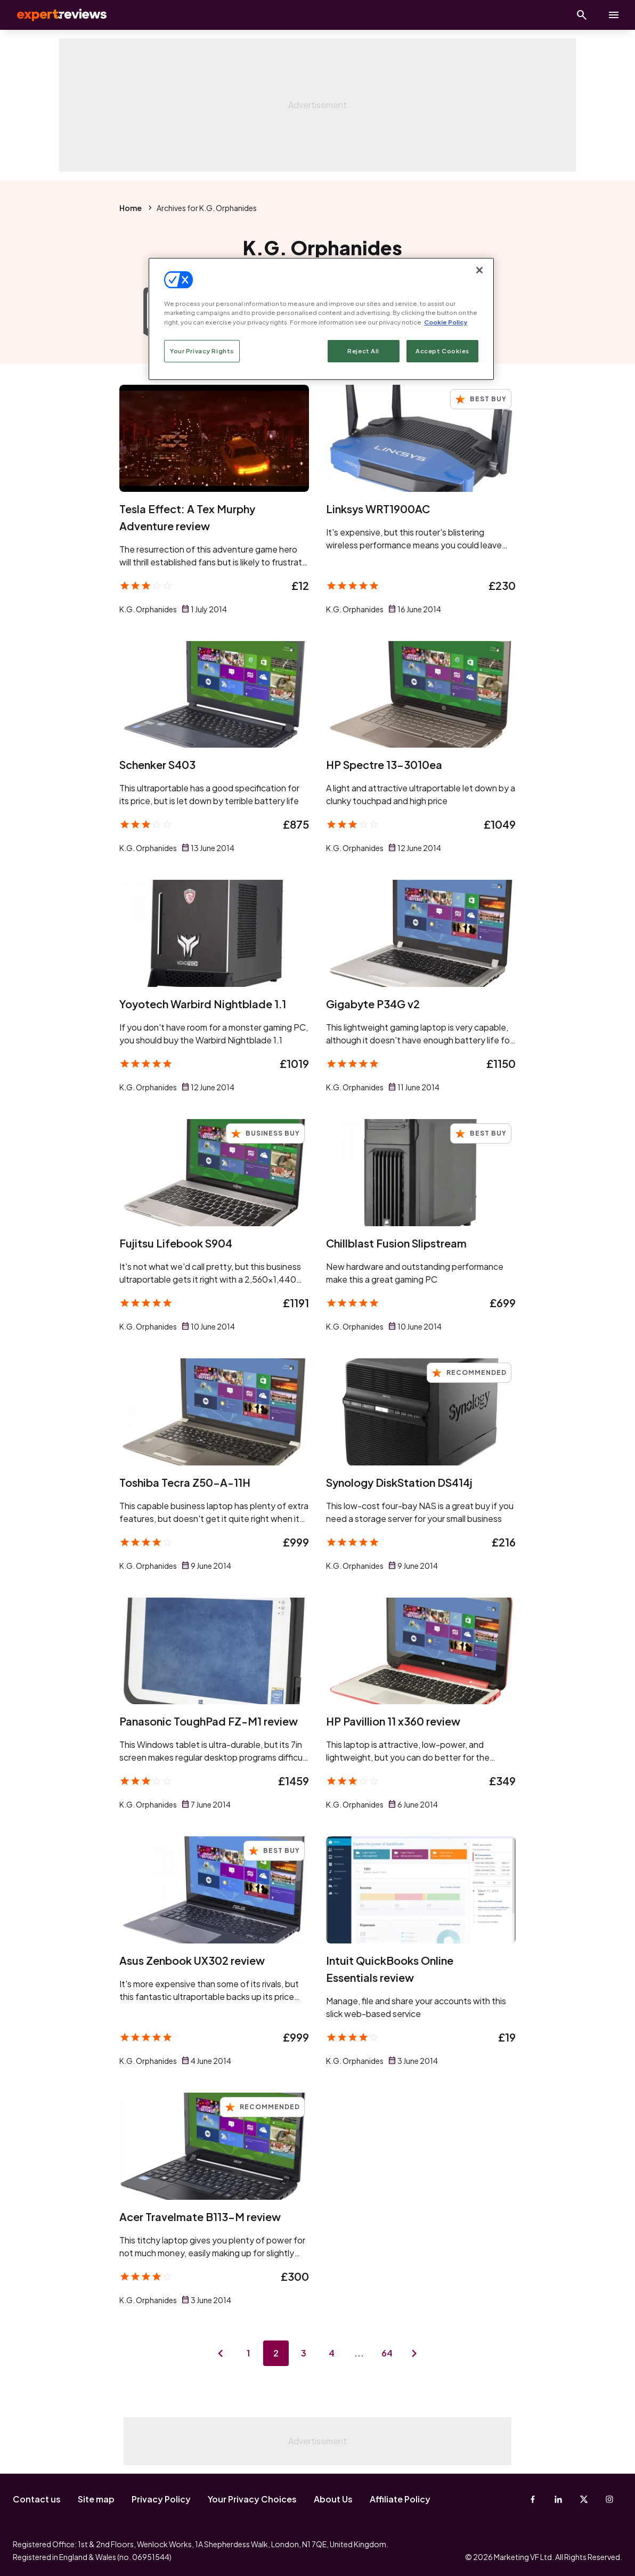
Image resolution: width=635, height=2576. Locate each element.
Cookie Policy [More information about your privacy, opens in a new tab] (445, 322)
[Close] (479, 270)
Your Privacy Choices (252, 2499)
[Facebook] (533, 2499)
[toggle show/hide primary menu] (613, 15)
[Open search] (582, 15)
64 (387, 2353)
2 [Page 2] (276, 2353)
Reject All (363, 351)
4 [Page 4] (332, 2353)
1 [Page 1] (248, 2353)
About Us (333, 2499)
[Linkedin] (558, 2499)
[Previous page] (220, 2353)
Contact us (37, 2499)
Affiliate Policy (400, 2499)
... (359, 2353)
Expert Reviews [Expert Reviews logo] (53, 15)
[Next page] (414, 2353)
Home (130, 208)
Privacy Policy (161, 2499)
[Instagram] (609, 2499)
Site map (96, 2499)
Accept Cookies (442, 351)
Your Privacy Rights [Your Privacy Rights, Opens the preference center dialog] (202, 351)
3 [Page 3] (303, 2353)
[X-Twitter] (584, 2499)
